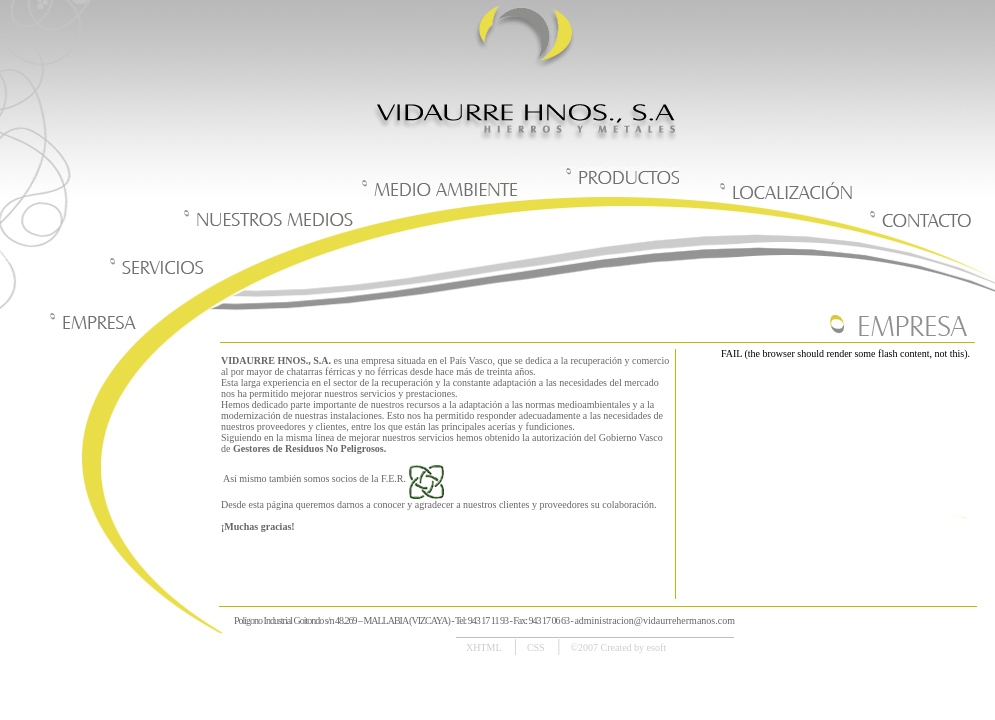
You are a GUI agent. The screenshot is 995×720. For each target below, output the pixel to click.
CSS (537, 647)
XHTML (485, 647)
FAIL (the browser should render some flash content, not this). (845, 353)
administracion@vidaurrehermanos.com (654, 620)
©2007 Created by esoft (618, 647)
